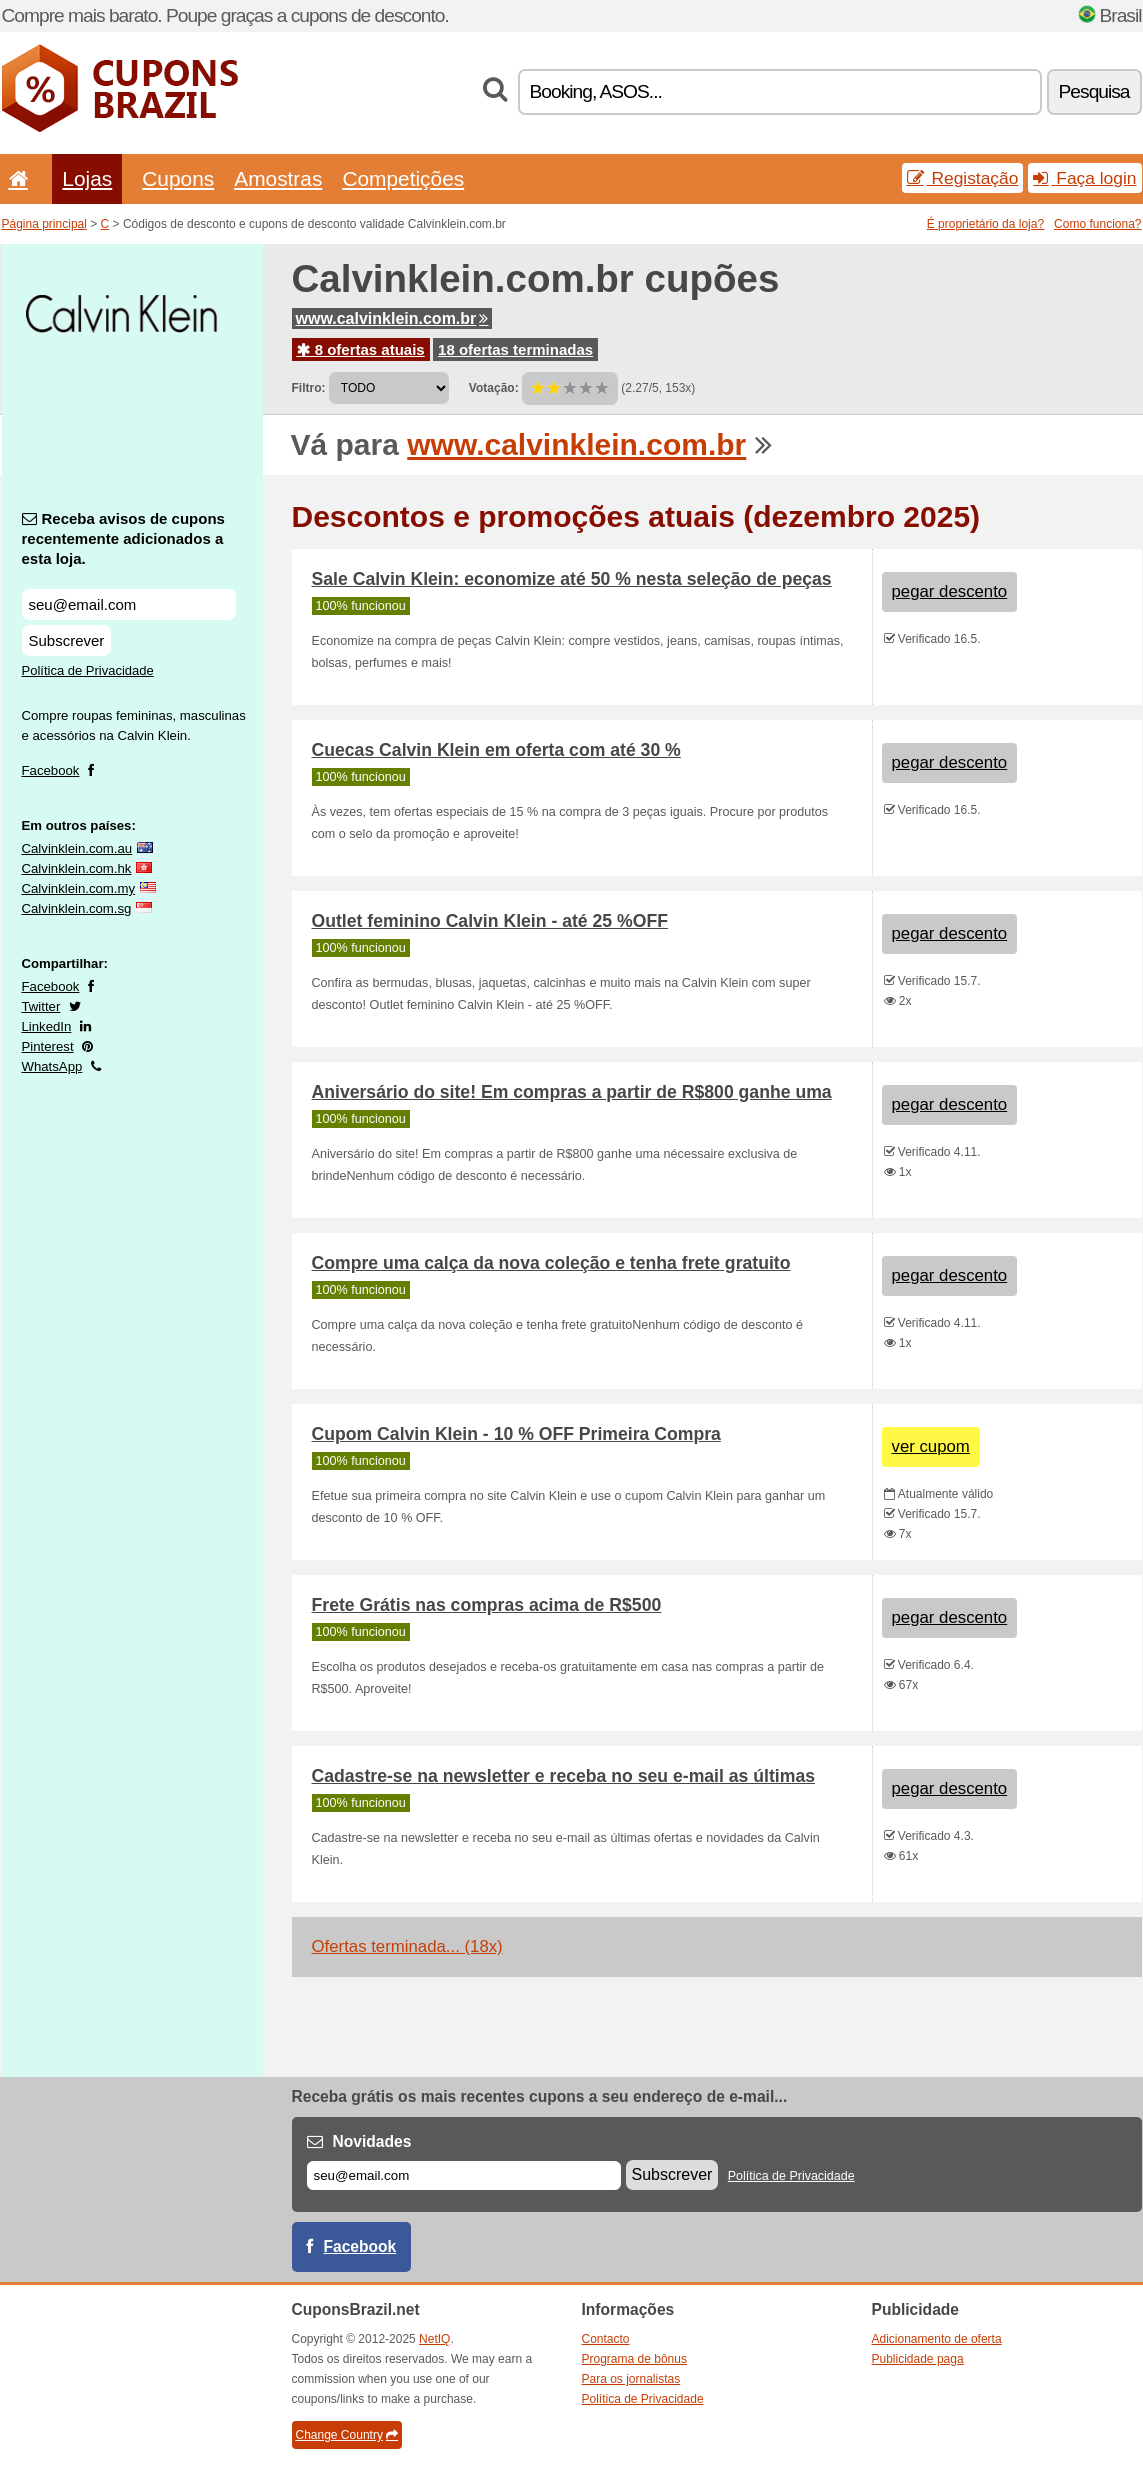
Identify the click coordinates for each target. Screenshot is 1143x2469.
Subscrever (67, 640)
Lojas (87, 178)
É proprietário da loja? (985, 224)
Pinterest (48, 1046)
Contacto (606, 2339)
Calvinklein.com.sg (77, 908)
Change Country (347, 2435)
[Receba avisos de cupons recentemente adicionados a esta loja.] (129, 604)
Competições (403, 178)
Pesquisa (1094, 91)
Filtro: (309, 388)
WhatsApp (52, 1066)
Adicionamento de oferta (937, 2339)
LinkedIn (47, 1026)
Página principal (44, 224)
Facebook (51, 770)
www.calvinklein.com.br (392, 318)
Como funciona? (1097, 224)
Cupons (178, 178)
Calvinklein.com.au (77, 848)
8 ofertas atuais (361, 349)
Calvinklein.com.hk (77, 868)
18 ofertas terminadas (515, 349)
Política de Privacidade (88, 670)
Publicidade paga (918, 2359)
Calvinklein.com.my (79, 888)
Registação (963, 178)
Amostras (278, 178)
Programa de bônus (634, 2359)
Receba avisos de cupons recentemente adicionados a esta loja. (123, 538)
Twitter (41, 1006)
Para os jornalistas (631, 2379)
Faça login (1084, 178)
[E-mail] (464, 2175)
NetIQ (434, 2339)
